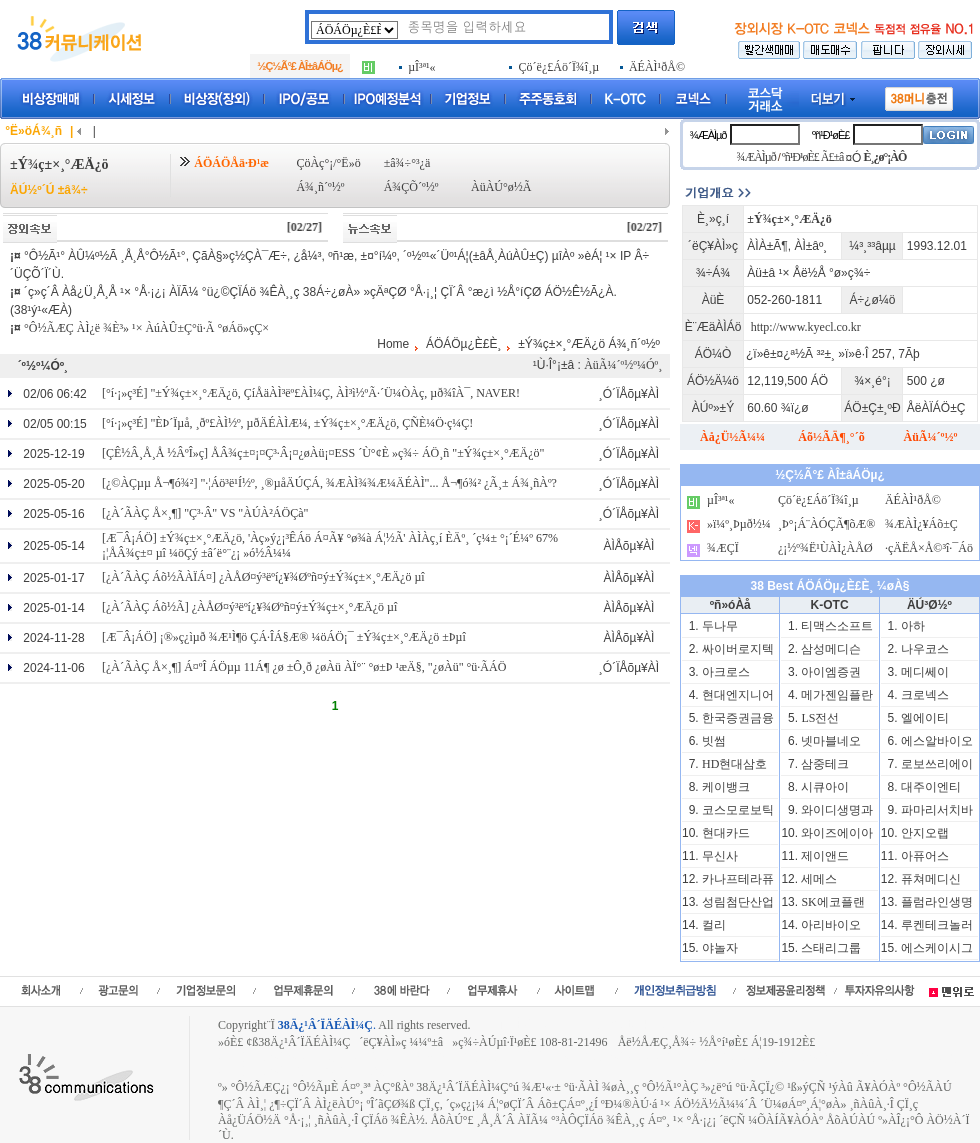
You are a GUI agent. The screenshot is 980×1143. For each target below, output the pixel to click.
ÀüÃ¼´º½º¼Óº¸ (623, 365)
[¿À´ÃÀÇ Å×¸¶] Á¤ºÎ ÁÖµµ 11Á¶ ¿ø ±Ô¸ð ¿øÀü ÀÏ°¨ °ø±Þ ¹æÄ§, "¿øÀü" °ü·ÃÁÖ (304, 667)
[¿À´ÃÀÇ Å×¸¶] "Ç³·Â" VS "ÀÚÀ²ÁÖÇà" (205, 513)
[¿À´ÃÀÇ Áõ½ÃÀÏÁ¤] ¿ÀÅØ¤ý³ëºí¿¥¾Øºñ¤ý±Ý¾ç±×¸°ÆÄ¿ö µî (263, 577)
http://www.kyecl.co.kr (806, 327)
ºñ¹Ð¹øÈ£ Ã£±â (813, 157)
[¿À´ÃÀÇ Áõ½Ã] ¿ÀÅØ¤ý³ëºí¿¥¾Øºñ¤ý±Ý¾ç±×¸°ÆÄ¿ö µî (249, 607)
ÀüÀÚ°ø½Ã (501, 187)
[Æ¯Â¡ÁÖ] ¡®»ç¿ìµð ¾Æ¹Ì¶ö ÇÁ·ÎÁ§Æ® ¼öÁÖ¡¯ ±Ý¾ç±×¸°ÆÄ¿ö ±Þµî (284, 637)
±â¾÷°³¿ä (407, 163)
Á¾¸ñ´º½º (320, 187)
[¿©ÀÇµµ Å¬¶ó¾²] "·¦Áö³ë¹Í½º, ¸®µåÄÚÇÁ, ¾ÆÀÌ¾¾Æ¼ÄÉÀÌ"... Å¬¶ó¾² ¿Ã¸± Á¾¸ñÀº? (329, 483)
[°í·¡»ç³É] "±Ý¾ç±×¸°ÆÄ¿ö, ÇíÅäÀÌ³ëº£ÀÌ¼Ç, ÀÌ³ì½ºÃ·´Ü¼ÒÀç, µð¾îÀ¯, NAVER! (311, 393)
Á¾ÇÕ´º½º (411, 187)
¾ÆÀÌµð (707, 135)
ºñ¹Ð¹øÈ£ (831, 135)
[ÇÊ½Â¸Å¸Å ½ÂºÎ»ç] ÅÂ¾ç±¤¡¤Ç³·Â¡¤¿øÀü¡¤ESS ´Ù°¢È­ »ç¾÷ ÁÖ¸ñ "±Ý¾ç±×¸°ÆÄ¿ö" (323, 453)
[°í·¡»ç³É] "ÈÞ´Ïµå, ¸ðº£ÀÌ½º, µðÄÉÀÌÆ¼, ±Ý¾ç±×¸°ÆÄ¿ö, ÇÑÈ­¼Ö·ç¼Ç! (287, 423)
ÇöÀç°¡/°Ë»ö (328, 163)
